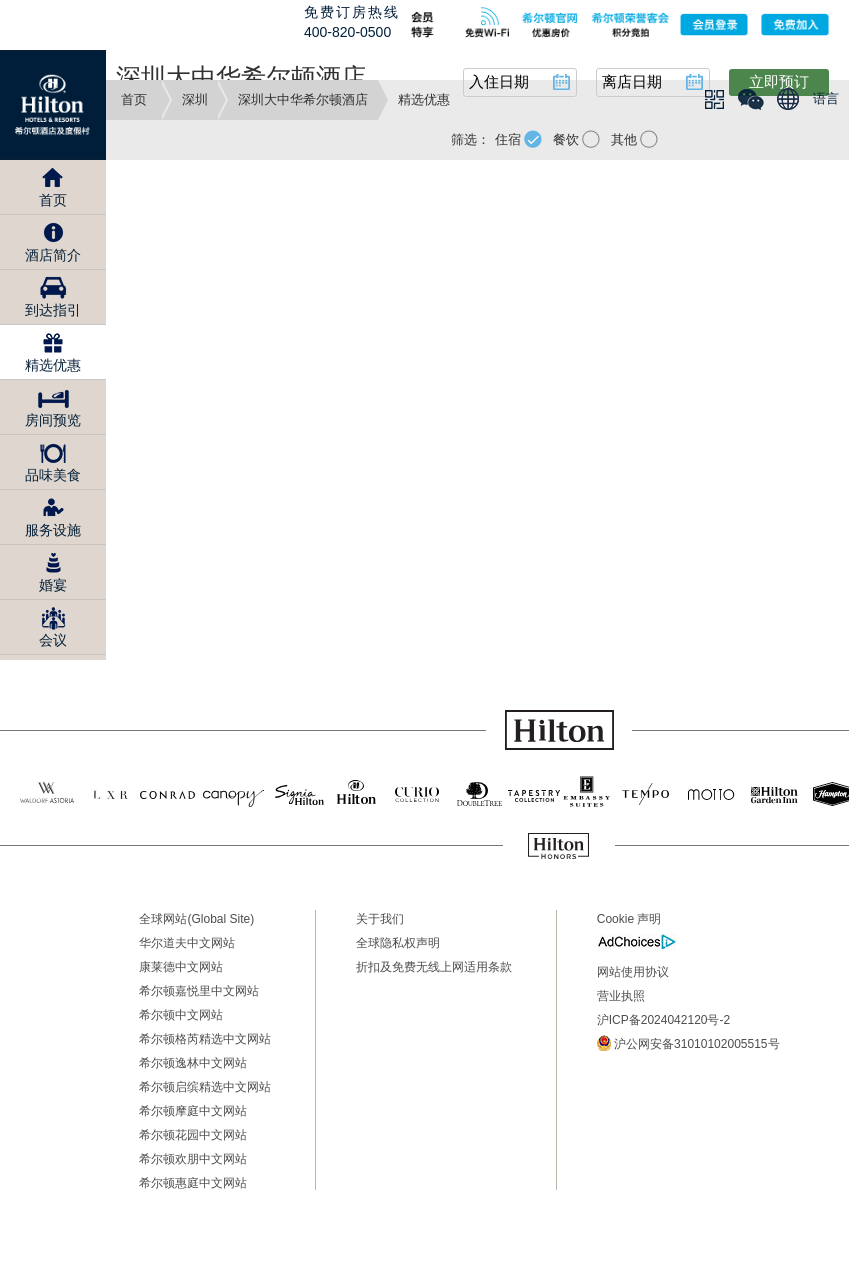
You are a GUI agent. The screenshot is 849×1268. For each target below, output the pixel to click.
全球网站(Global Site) (196, 919)
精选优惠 (53, 365)
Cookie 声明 (629, 919)
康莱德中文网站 (181, 967)
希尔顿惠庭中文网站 (193, 1183)
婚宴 (53, 585)
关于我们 (380, 919)
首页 (134, 99)
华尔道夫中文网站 (187, 943)
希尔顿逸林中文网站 (193, 1063)
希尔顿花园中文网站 (193, 1135)
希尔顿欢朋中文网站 (193, 1159)
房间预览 (53, 420)
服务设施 (53, 530)
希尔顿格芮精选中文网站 (205, 1039)
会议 (53, 640)
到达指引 (53, 310)
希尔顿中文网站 (181, 1015)
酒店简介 (53, 255)
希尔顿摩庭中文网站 (193, 1111)
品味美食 (53, 475)
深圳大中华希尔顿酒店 (303, 99)
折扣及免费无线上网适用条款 (434, 967)
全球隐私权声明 (398, 943)
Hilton (53, 105)
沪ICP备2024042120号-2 (663, 1020)
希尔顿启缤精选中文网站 (205, 1087)
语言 (826, 98)
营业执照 (621, 996)
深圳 (195, 99)
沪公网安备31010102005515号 (688, 1043)
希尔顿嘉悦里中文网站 (199, 991)
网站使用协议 (633, 972)
